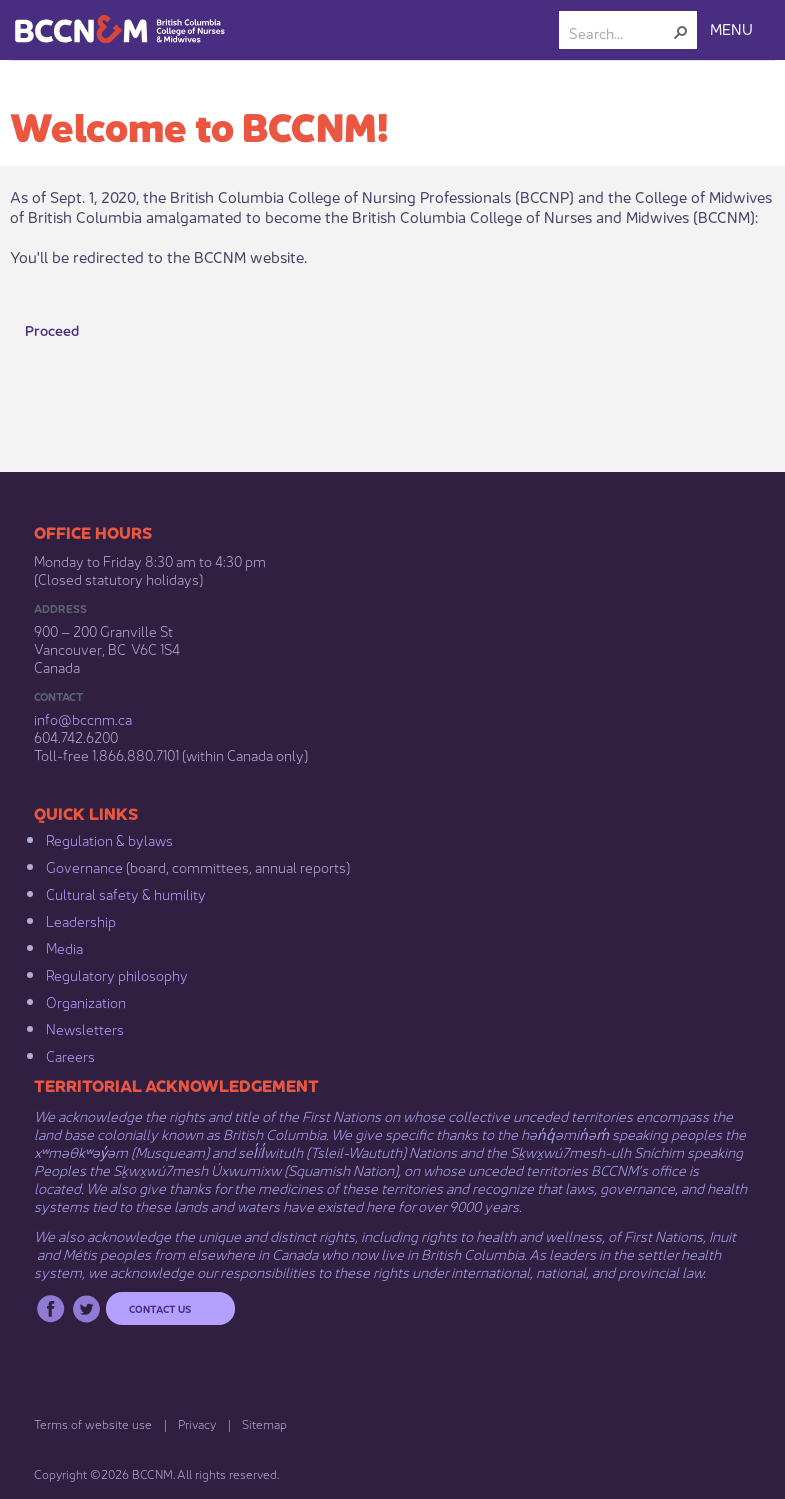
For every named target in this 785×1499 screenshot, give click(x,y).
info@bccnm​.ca (83, 718)
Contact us (160, 1308)
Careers (70, 1055)
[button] (681, 32)
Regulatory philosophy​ (117, 974)
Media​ (64, 947)
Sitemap (264, 1423)
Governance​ (84, 866)
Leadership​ (81, 920)
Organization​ (86, 1001)
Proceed (52, 329)
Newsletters (85, 1028)
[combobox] (620, 32)
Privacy (197, 1423)
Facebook (50, 1308)
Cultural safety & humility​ (126, 893)
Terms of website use (93, 1423)
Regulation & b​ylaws (109, 839)
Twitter (86, 1308)
